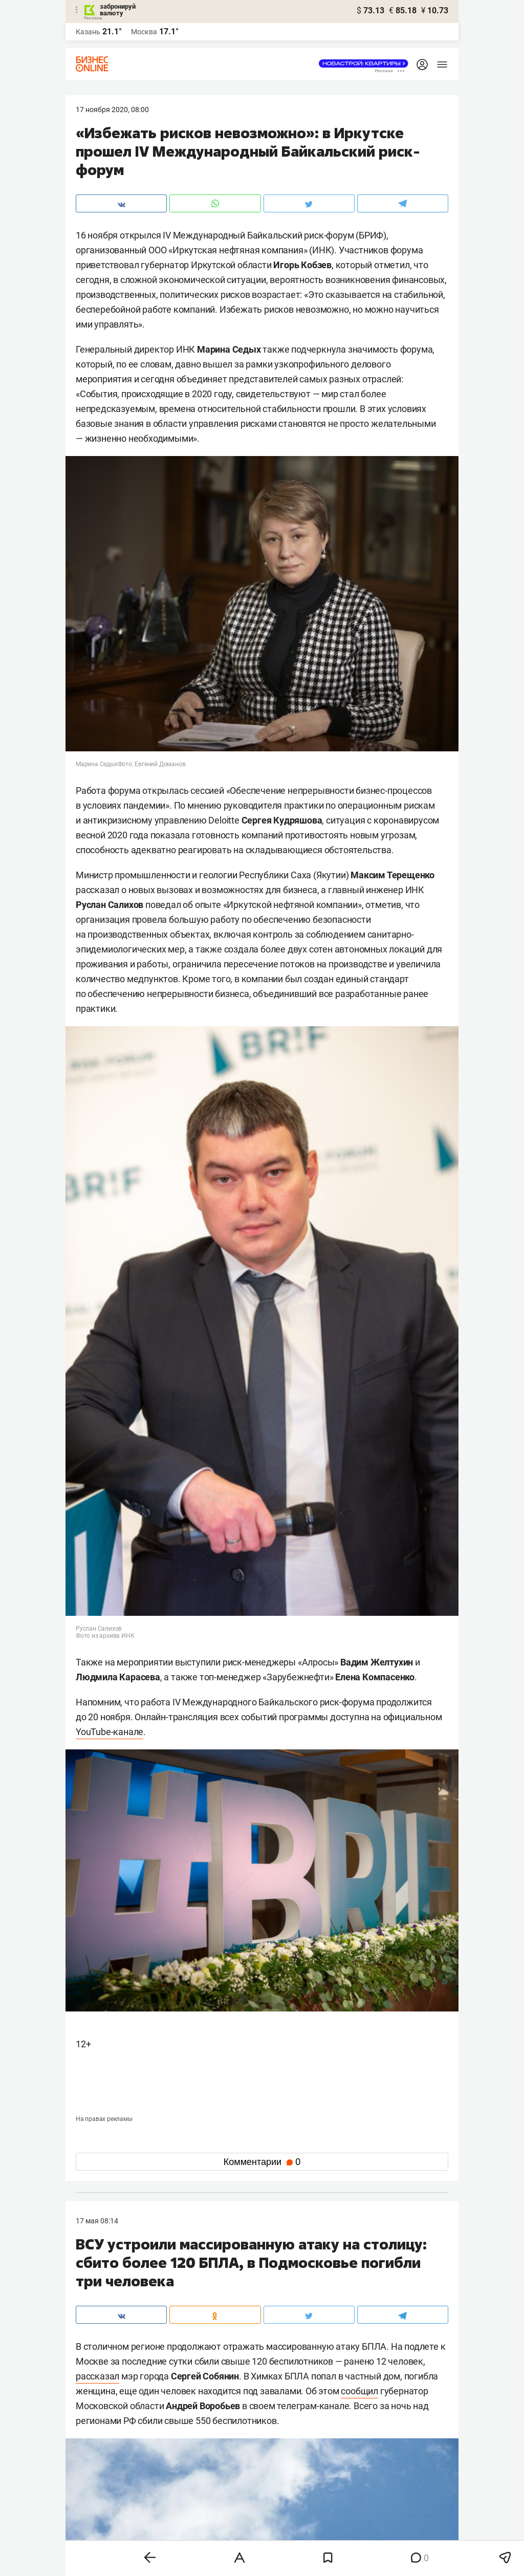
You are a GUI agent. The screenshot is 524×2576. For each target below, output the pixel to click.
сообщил (359, 2391)
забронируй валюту (118, 9)
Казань (88, 32)
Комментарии (262, 2162)
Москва (144, 32)
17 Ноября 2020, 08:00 (112, 109)
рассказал (97, 2376)
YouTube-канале (109, 1731)
